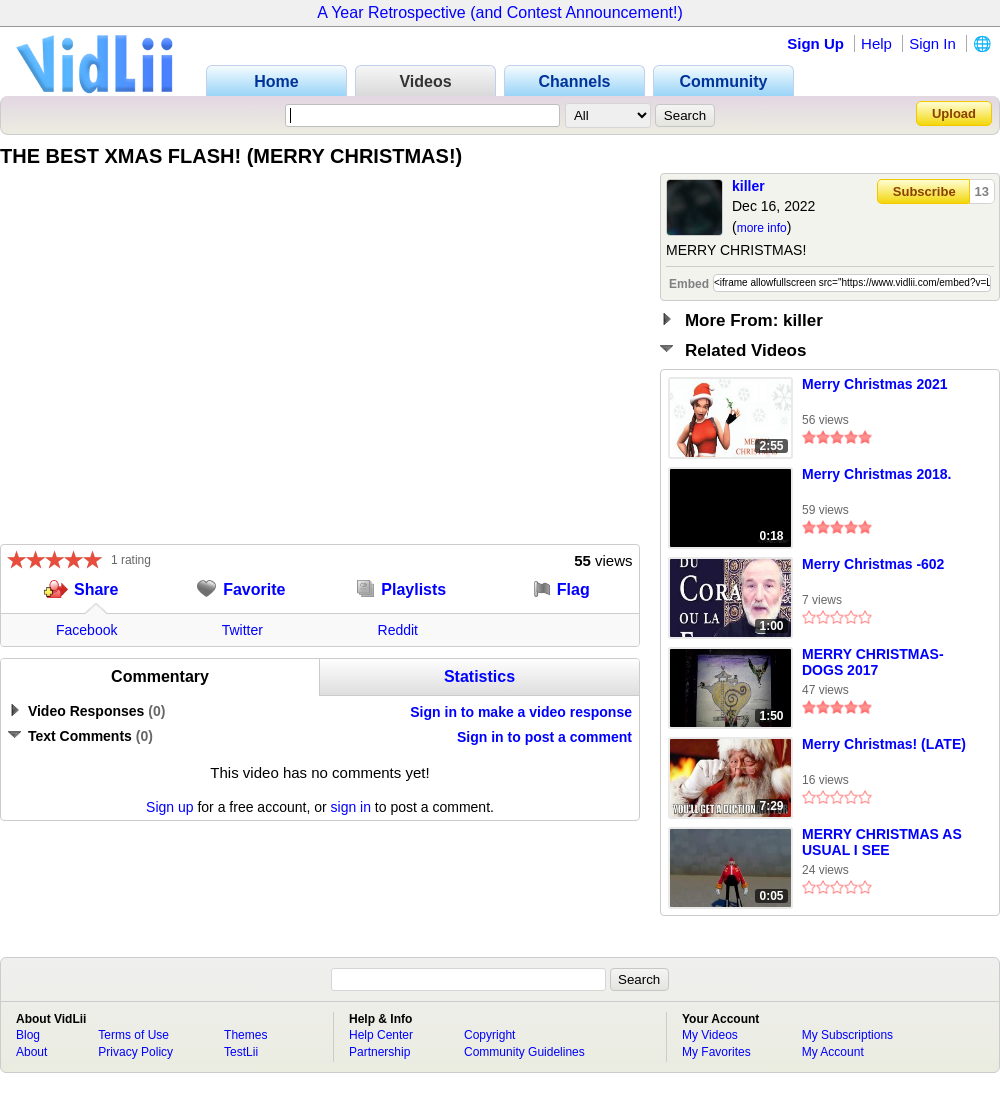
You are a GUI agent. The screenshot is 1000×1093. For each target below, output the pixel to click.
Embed (689, 284)
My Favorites (716, 1052)
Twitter (242, 630)
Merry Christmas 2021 (875, 384)
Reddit (398, 630)
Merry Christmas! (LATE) (884, 744)
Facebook (86, 630)
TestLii (241, 1052)
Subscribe (924, 191)
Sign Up (815, 43)
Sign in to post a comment (544, 737)
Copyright (489, 1035)
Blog (28, 1035)
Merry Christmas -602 (873, 564)
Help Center (381, 1035)
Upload (954, 113)
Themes (245, 1035)
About (31, 1052)
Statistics (479, 676)
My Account (833, 1052)
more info (762, 228)
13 (982, 191)
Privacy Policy (135, 1052)
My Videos (710, 1035)
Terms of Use (133, 1035)
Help (876, 43)
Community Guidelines (524, 1052)
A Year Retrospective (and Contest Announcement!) (500, 12)
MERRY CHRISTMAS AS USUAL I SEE (882, 842)
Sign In (932, 43)
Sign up (169, 807)
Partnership (379, 1052)
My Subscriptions (847, 1035)
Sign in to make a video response (521, 712)
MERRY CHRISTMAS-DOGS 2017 (873, 662)
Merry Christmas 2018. (876, 474)
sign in (351, 807)
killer (748, 186)
